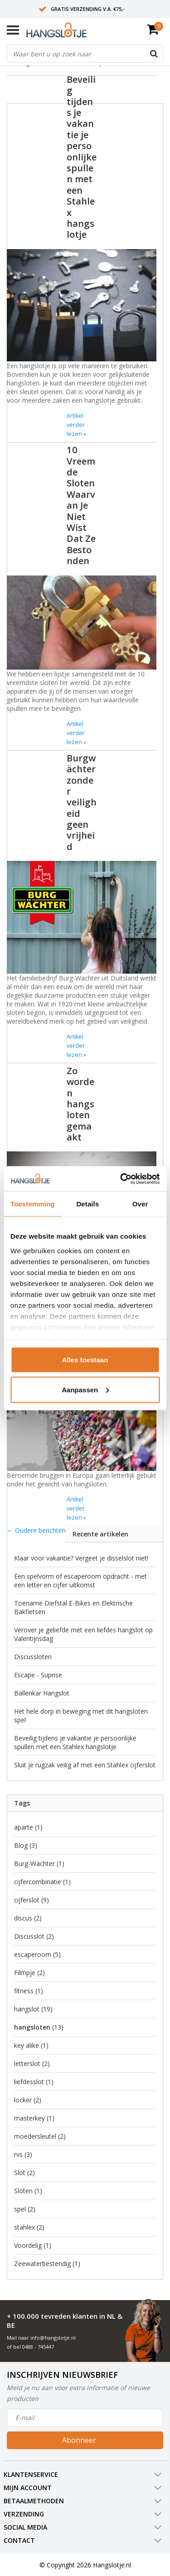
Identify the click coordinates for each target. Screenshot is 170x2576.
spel (24, 2209)
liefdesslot (33, 2081)
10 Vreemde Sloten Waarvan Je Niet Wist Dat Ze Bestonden (81, 505)
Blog (25, 1845)
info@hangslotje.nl (53, 2337)
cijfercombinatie (42, 1881)
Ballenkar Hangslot (41, 1693)
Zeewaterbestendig (47, 2263)
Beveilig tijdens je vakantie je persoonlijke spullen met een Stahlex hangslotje (82, 156)
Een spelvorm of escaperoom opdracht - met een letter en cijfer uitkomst (80, 1580)
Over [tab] (140, 1204)
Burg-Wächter (39, 1863)
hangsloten (38, 2027)
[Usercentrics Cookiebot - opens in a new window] (121, 1179)
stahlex (29, 2227)
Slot (24, 2172)
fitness (28, 1990)
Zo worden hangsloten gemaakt (80, 1103)
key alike (31, 2045)
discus (28, 1918)
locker (27, 2100)
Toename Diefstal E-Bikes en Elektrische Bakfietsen (73, 1607)
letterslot (32, 2063)
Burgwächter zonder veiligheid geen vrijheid (82, 802)
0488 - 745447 (38, 2346)
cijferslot (31, 1900)
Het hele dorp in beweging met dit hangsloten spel (81, 1715)
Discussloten (33, 1656)
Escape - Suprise (38, 1675)
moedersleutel (40, 2136)
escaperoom (37, 1954)
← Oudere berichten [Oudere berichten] (36, 1530)
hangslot (33, 2009)
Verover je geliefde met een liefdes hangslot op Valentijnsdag (83, 1634)
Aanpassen (85, 1389)
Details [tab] (87, 1204)
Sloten (28, 2190)
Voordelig (32, 2245)
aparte (28, 1827)
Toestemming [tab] (32, 1204)
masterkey (34, 2118)
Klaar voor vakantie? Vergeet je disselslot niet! (81, 1558)
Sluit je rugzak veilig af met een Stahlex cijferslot (84, 1765)
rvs (23, 2154)
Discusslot (34, 1936)
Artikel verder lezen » (76, 425)
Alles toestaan (85, 1360)
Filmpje (29, 1972)
